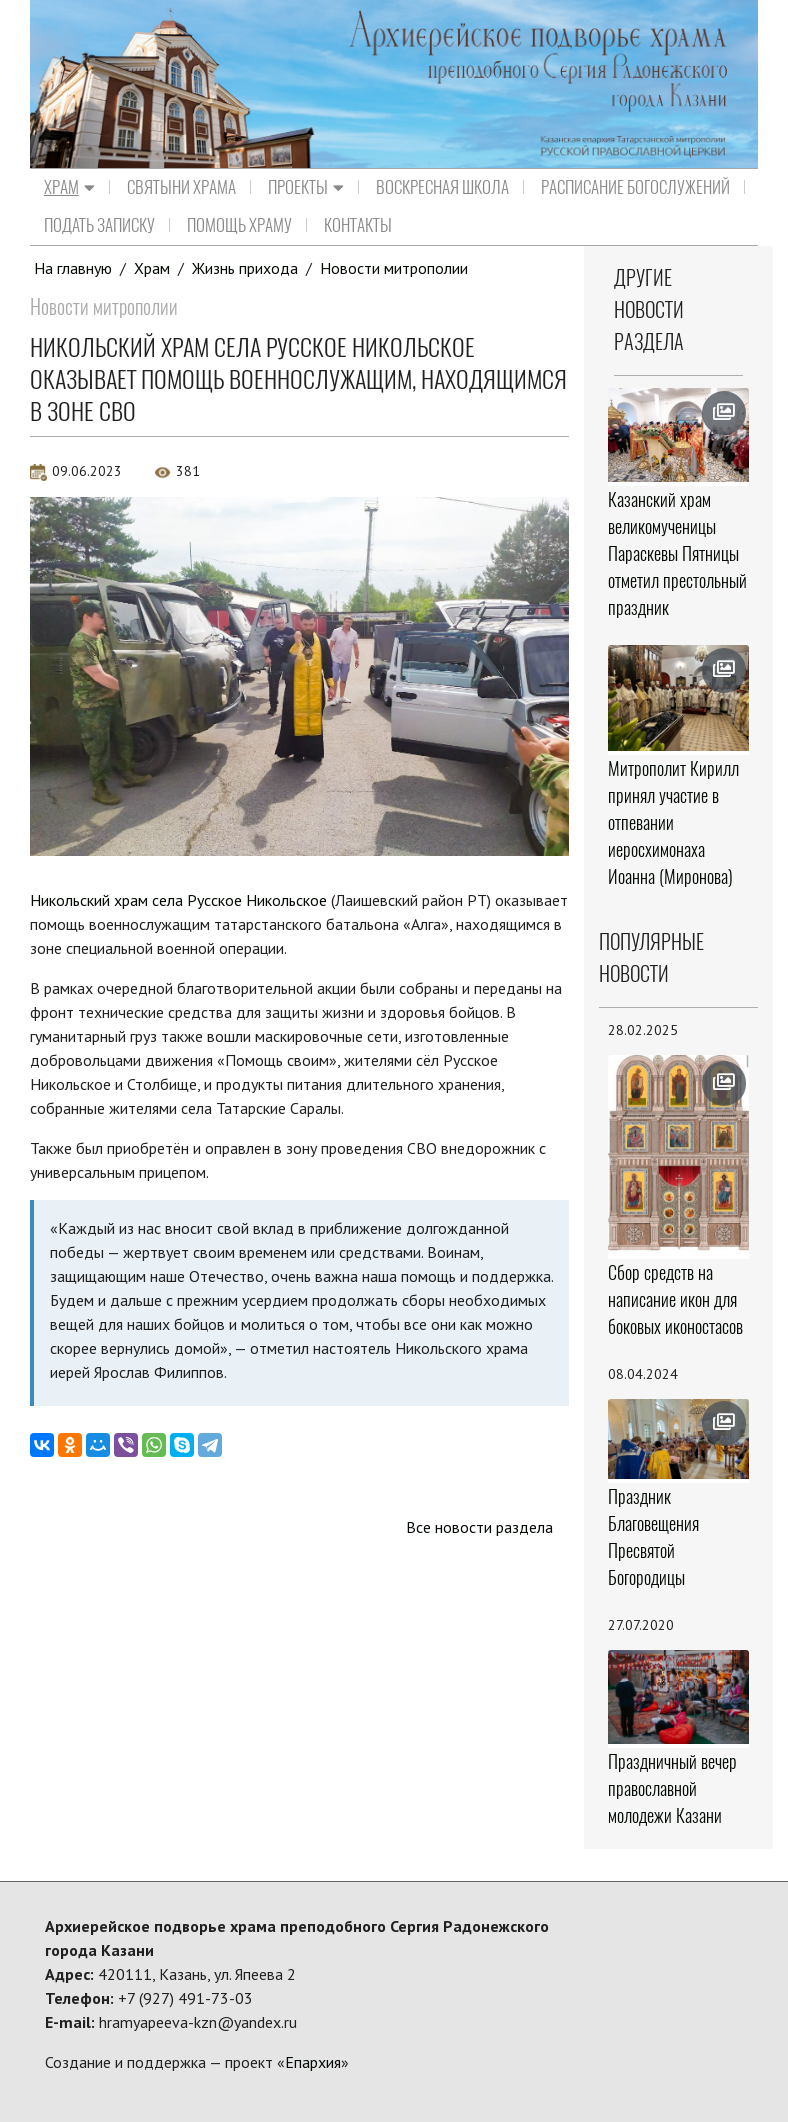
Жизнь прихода (245, 268)
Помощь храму (239, 225)
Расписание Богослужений (635, 187)
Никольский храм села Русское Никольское (178, 900)
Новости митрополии (394, 268)
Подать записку (99, 225)
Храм (69, 187)
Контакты (358, 225)
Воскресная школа (442, 187)
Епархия (313, 2062)
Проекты (306, 187)
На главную (73, 268)
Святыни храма (181, 187)
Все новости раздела (479, 1527)
